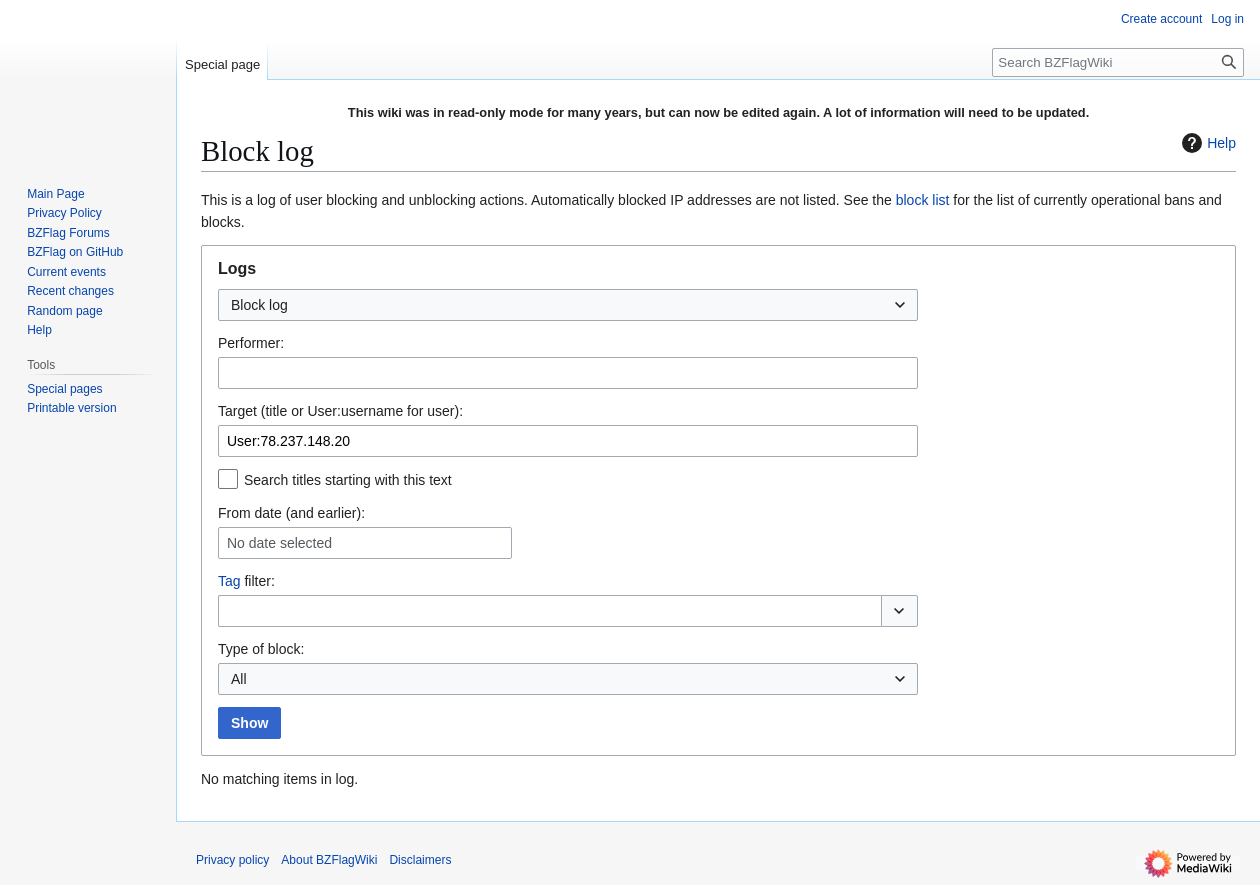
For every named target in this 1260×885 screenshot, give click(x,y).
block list (923, 200)
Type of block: (261, 649)
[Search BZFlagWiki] (1118, 62)
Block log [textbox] (259, 305)
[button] (899, 611)
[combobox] (568, 305)
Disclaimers (420, 860)
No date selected (279, 543)
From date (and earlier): (291, 513)
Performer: (251, 343)
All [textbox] (239, 679)
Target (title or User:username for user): (340, 411)
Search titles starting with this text (348, 480)
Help (1206, 143)
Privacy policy (232, 860)
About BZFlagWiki (329, 860)
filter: (246, 581)
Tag (229, 581)
